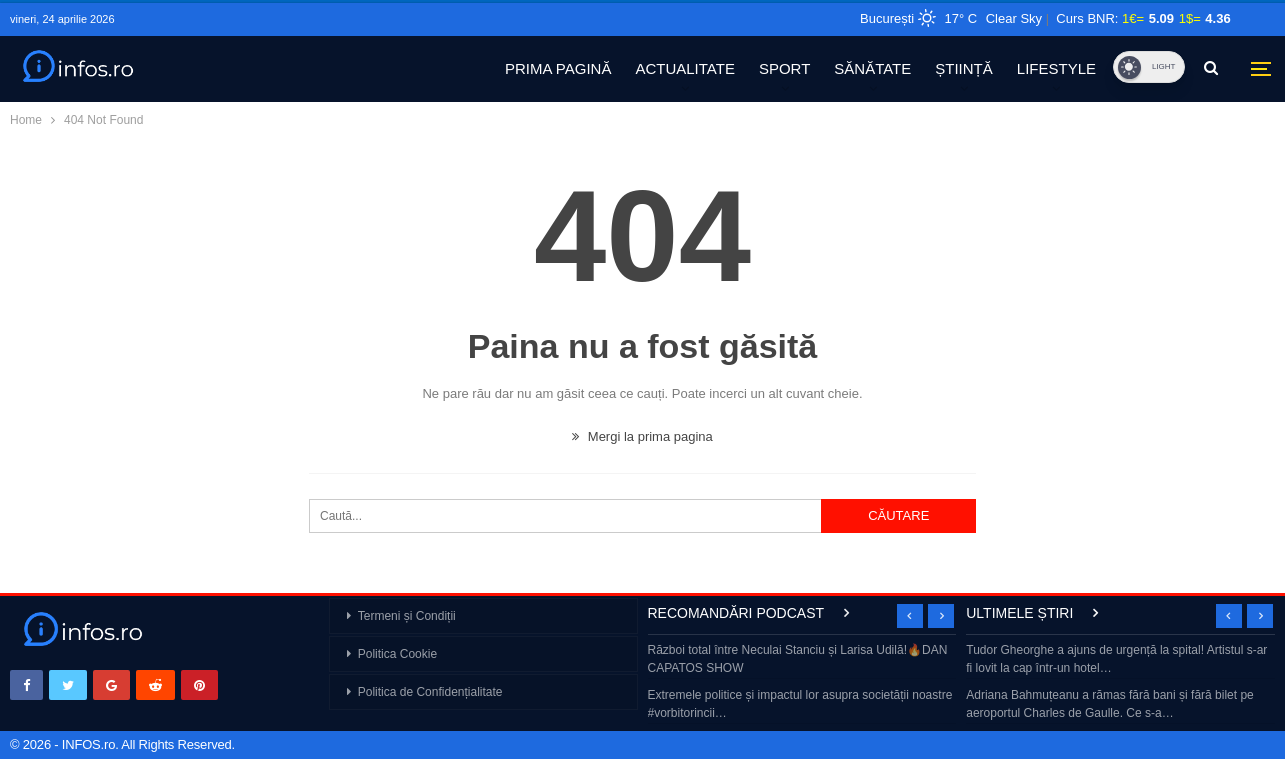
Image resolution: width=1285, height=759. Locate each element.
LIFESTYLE (1056, 68)
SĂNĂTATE (872, 68)
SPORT (784, 68)
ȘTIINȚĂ (964, 68)
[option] (802, 683)
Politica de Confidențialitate (430, 692)
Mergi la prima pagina (642, 436)
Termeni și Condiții (407, 616)
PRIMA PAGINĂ (558, 68)
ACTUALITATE (684, 68)
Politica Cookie (397, 654)
